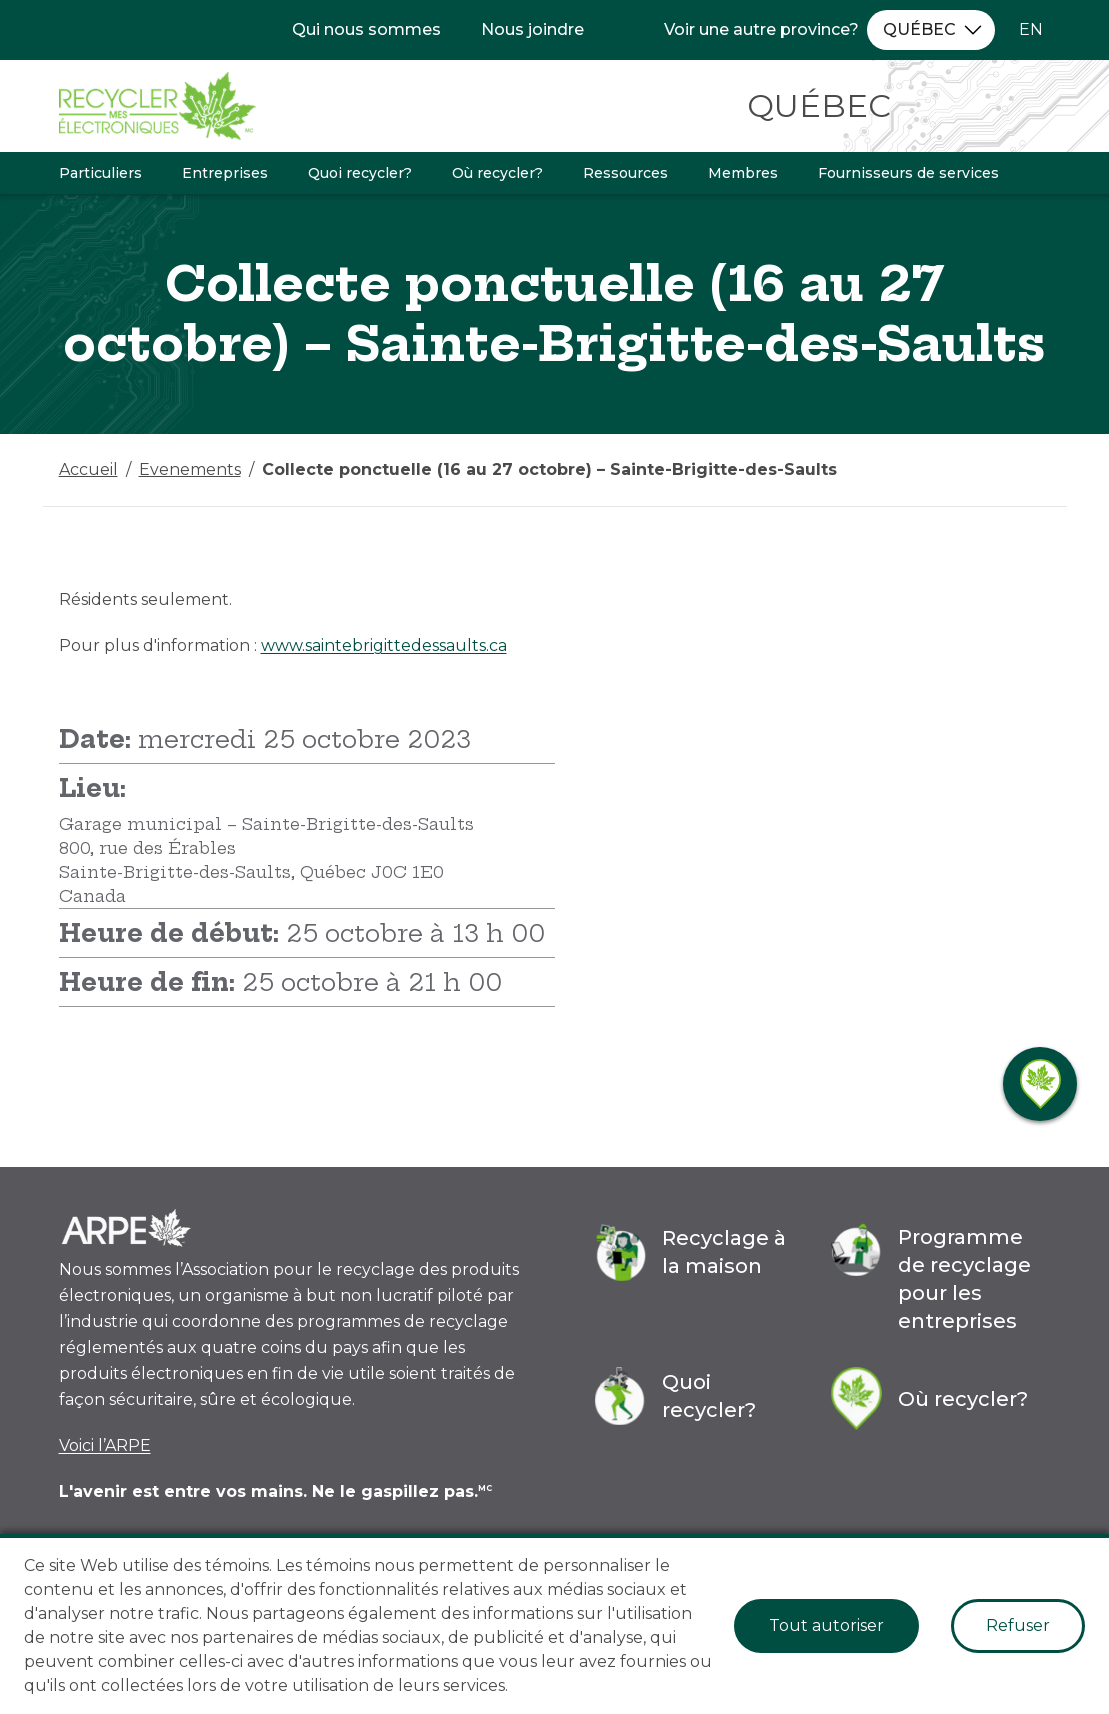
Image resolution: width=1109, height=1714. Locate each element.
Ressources (625, 173)
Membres (743, 173)
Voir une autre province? (761, 29)
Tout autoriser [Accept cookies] (826, 1625)
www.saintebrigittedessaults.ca (384, 645)
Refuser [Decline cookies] (1018, 1625)
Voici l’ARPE (105, 1445)
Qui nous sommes (366, 29)
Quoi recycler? (360, 173)
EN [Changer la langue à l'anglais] (1031, 29)
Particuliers (100, 173)
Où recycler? (497, 173)
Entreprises (225, 173)
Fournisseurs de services (908, 173)
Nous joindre (532, 29)
